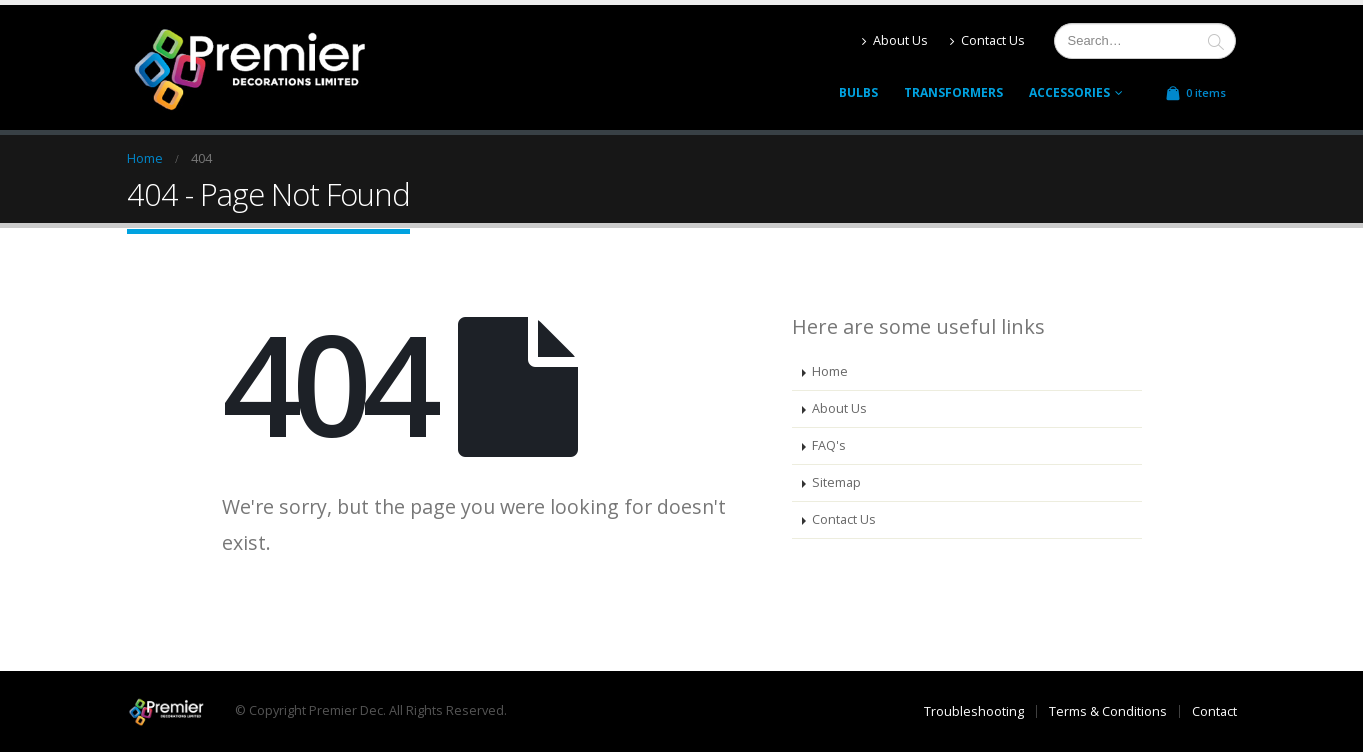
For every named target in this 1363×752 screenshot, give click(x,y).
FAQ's (829, 445)
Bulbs (858, 92)
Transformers (953, 92)
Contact (1214, 711)
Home (830, 371)
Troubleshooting (974, 711)
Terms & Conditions (1108, 711)
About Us (895, 40)
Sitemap (836, 482)
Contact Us (987, 40)
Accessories (1069, 92)
